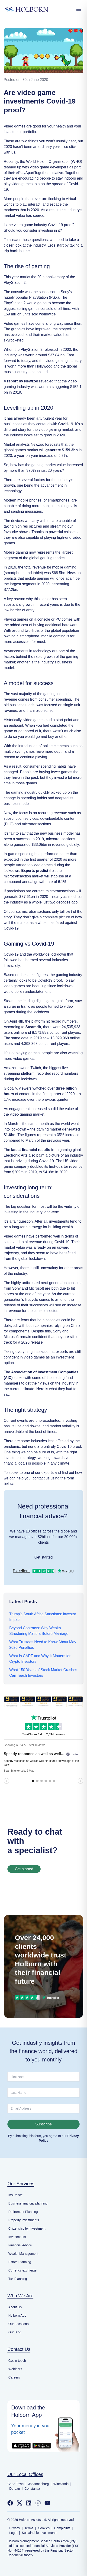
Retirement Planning (23, 2212)
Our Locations (18, 2324)
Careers (14, 2377)
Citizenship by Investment (26, 2228)
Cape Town (15, 2484)
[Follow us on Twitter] (19, 2503)
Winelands (60, 2484)
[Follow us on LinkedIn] (29, 2503)
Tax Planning (17, 2279)
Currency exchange (22, 2270)
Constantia (32, 2488)
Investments (17, 2237)
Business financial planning (28, 2203)
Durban (14, 2488)
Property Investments (23, 2220)
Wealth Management (23, 2253)
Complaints (62, 2528)
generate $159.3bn (62, 450)
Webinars (15, 2369)
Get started (43, 1557)
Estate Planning (19, 2262)
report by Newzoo (22, 381)
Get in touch (17, 2360)
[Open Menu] (78, 9)
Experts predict (34, 871)
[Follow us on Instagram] (38, 2503)
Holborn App (17, 2315)
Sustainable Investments (39, 2533)
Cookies (44, 2528)
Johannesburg (38, 2484)
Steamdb (33, 1027)
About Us (15, 2307)
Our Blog (14, 2332)
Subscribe (43, 2124)
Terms (29, 2528)
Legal (13, 2533)
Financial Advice (20, 2245)
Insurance (15, 2195)
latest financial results (30, 1150)
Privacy (14, 2528)
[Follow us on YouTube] (47, 2503)
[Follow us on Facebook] (10, 2503)
